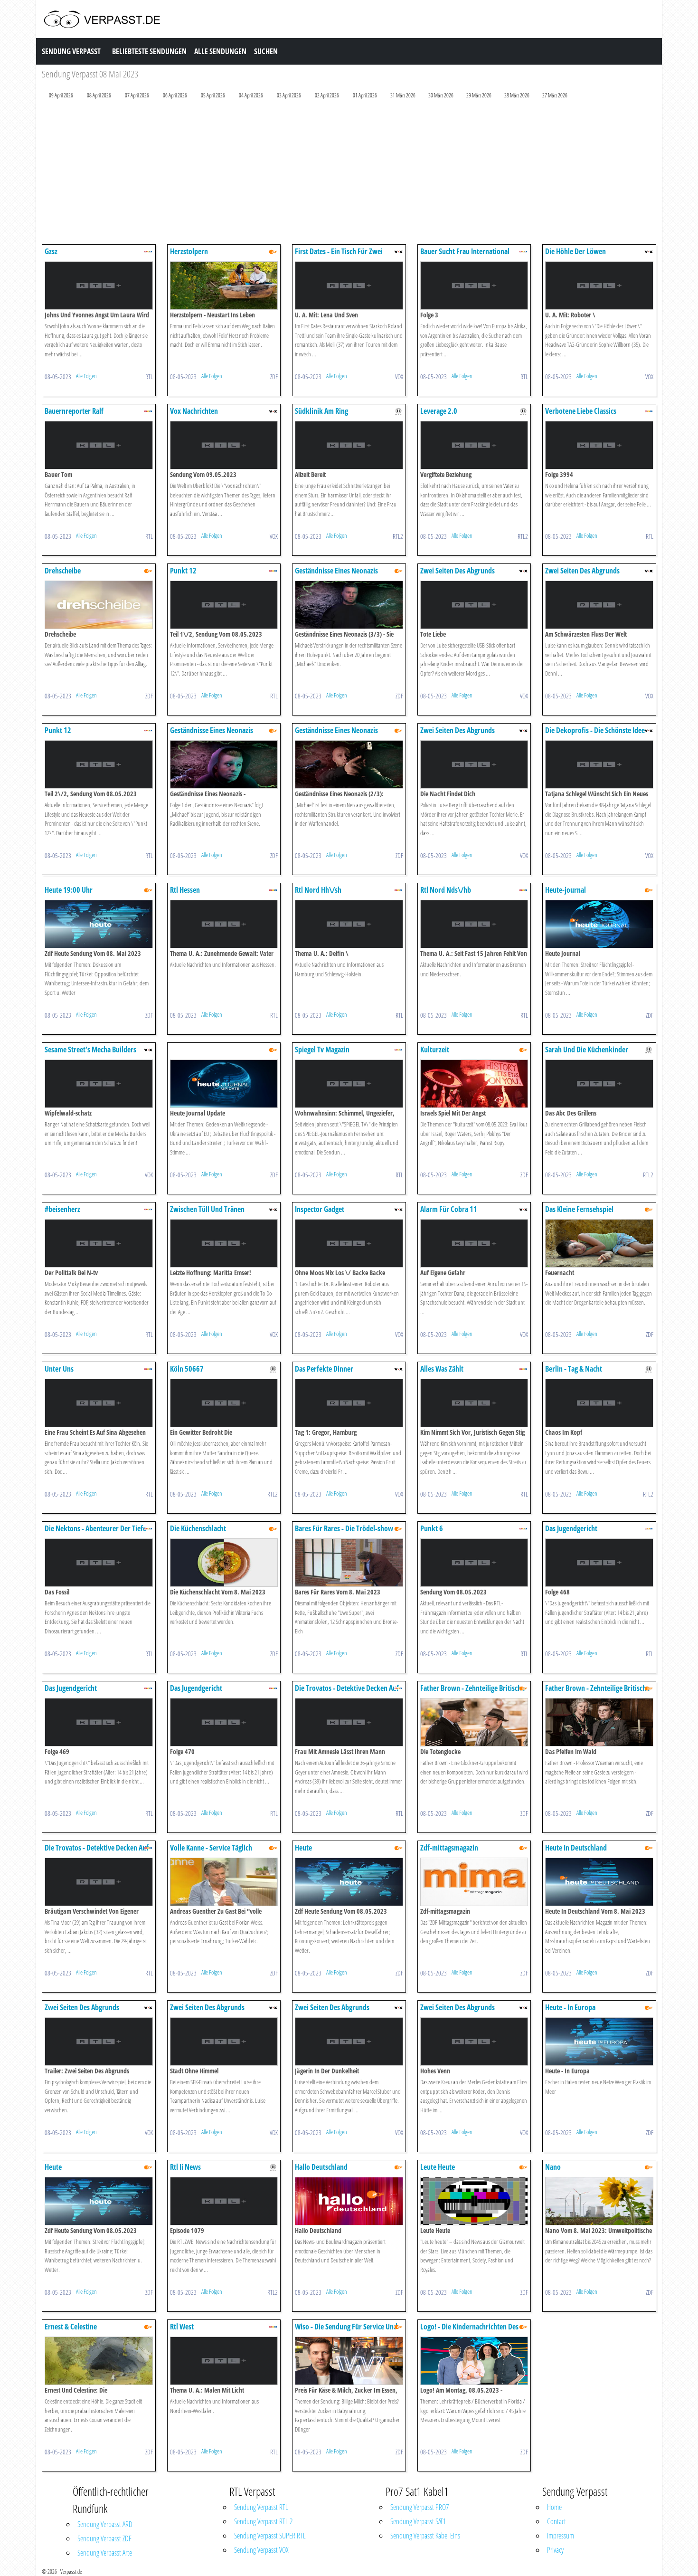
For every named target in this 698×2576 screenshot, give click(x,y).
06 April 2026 (175, 95)
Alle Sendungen (220, 51)
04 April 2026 (251, 95)
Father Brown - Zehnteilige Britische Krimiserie (472, 1692)
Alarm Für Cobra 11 (448, 1209)
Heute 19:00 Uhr (69, 890)
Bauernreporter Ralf (74, 411)
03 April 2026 (289, 95)
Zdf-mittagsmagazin (449, 1847)
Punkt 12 (183, 570)
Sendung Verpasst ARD (104, 2524)
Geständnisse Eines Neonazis (336, 570)
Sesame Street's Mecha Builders (90, 1049)
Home (554, 2507)
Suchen (266, 51)
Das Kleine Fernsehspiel (579, 1209)
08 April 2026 (99, 95)
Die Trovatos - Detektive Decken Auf (347, 1688)
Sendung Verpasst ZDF (104, 2538)
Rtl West (182, 2326)
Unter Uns (59, 1369)
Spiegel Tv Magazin (322, 1049)
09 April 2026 (61, 95)
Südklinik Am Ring (321, 411)
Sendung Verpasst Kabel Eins (425, 2535)
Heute (303, 1847)
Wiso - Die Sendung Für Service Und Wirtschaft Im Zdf (346, 2331)
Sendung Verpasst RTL (261, 2507)
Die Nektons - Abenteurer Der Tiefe (95, 1528)
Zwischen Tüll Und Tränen (207, 1209)
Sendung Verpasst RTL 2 (263, 2521)
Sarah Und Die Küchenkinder (586, 1049)
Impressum (560, 2535)
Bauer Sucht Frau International (464, 251)
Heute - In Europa (570, 2007)
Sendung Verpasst (71, 51)
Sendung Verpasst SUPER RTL (270, 2535)
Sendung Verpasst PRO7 (419, 2507)
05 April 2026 (213, 95)
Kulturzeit (434, 1049)
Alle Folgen (86, 376)
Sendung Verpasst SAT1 (418, 2521)
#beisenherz (62, 1209)
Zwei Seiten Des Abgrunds (457, 570)
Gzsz (51, 251)
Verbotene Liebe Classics (580, 411)
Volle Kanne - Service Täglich (211, 1847)
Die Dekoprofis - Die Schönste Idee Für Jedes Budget (595, 734)
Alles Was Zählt (441, 1369)
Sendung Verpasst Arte (104, 2552)
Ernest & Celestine (71, 2326)
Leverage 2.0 (438, 411)
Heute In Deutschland (576, 1847)
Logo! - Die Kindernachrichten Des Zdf (469, 2331)
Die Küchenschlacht (198, 1528)
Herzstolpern (189, 251)
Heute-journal (565, 890)
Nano (553, 2167)
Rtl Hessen (185, 890)
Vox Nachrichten (194, 411)
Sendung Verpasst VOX (261, 2550)
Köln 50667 (187, 1369)
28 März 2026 (516, 95)
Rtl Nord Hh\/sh (318, 890)
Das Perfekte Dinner (324, 1369)
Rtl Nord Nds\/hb (445, 890)
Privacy (555, 2550)
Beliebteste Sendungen (149, 51)
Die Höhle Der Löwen (575, 251)
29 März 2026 (478, 95)
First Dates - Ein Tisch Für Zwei (339, 251)
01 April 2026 (365, 95)
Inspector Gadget (319, 1209)
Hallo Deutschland (321, 2167)
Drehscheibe (63, 570)
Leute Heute (437, 2167)
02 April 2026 (327, 95)
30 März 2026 (440, 95)
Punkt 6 (431, 1528)
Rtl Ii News (185, 2167)
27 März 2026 (554, 95)
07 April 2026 (137, 95)
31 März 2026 (402, 95)
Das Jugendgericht (571, 1528)
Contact (556, 2521)
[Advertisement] (327, 173)
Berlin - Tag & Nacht (573, 1369)
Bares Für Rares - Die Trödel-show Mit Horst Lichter (344, 1533)
